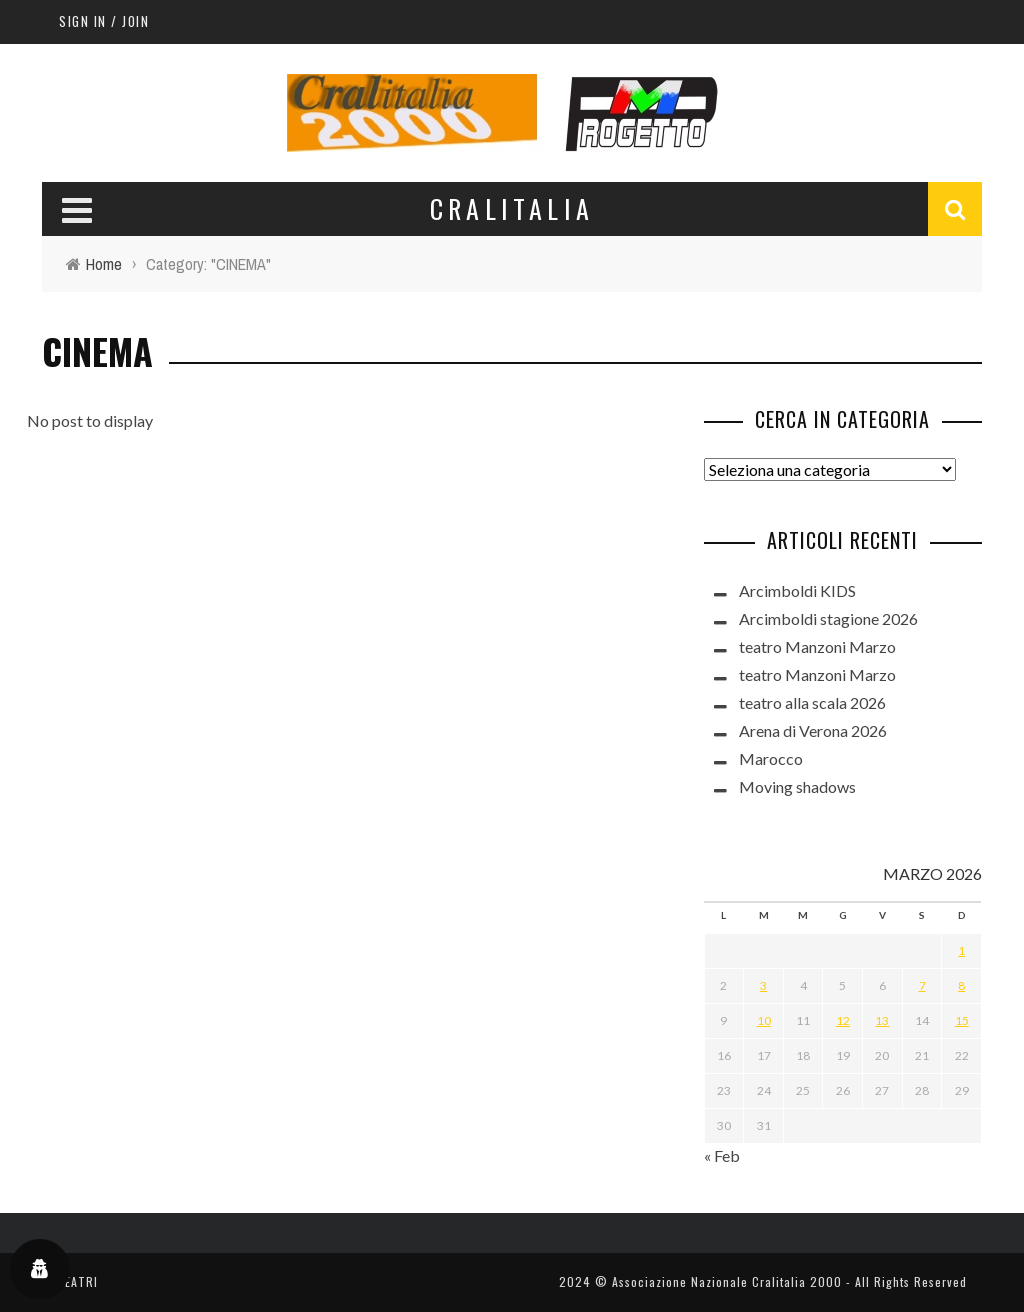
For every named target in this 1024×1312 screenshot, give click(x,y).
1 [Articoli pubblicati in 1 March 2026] (961, 950)
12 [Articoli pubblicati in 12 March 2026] (843, 1020)
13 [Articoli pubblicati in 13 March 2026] (882, 1020)
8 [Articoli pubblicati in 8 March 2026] (961, 985)
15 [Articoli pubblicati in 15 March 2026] (962, 1020)
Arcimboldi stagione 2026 (828, 618)
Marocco (771, 758)
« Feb (722, 1155)
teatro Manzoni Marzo (817, 646)
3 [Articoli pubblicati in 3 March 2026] (763, 985)
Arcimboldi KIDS (797, 590)
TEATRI (77, 1281)
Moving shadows (797, 786)
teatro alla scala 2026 (812, 702)
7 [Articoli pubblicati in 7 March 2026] (922, 985)
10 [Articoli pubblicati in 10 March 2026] (764, 1020)
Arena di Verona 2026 (813, 730)
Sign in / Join (104, 21)
